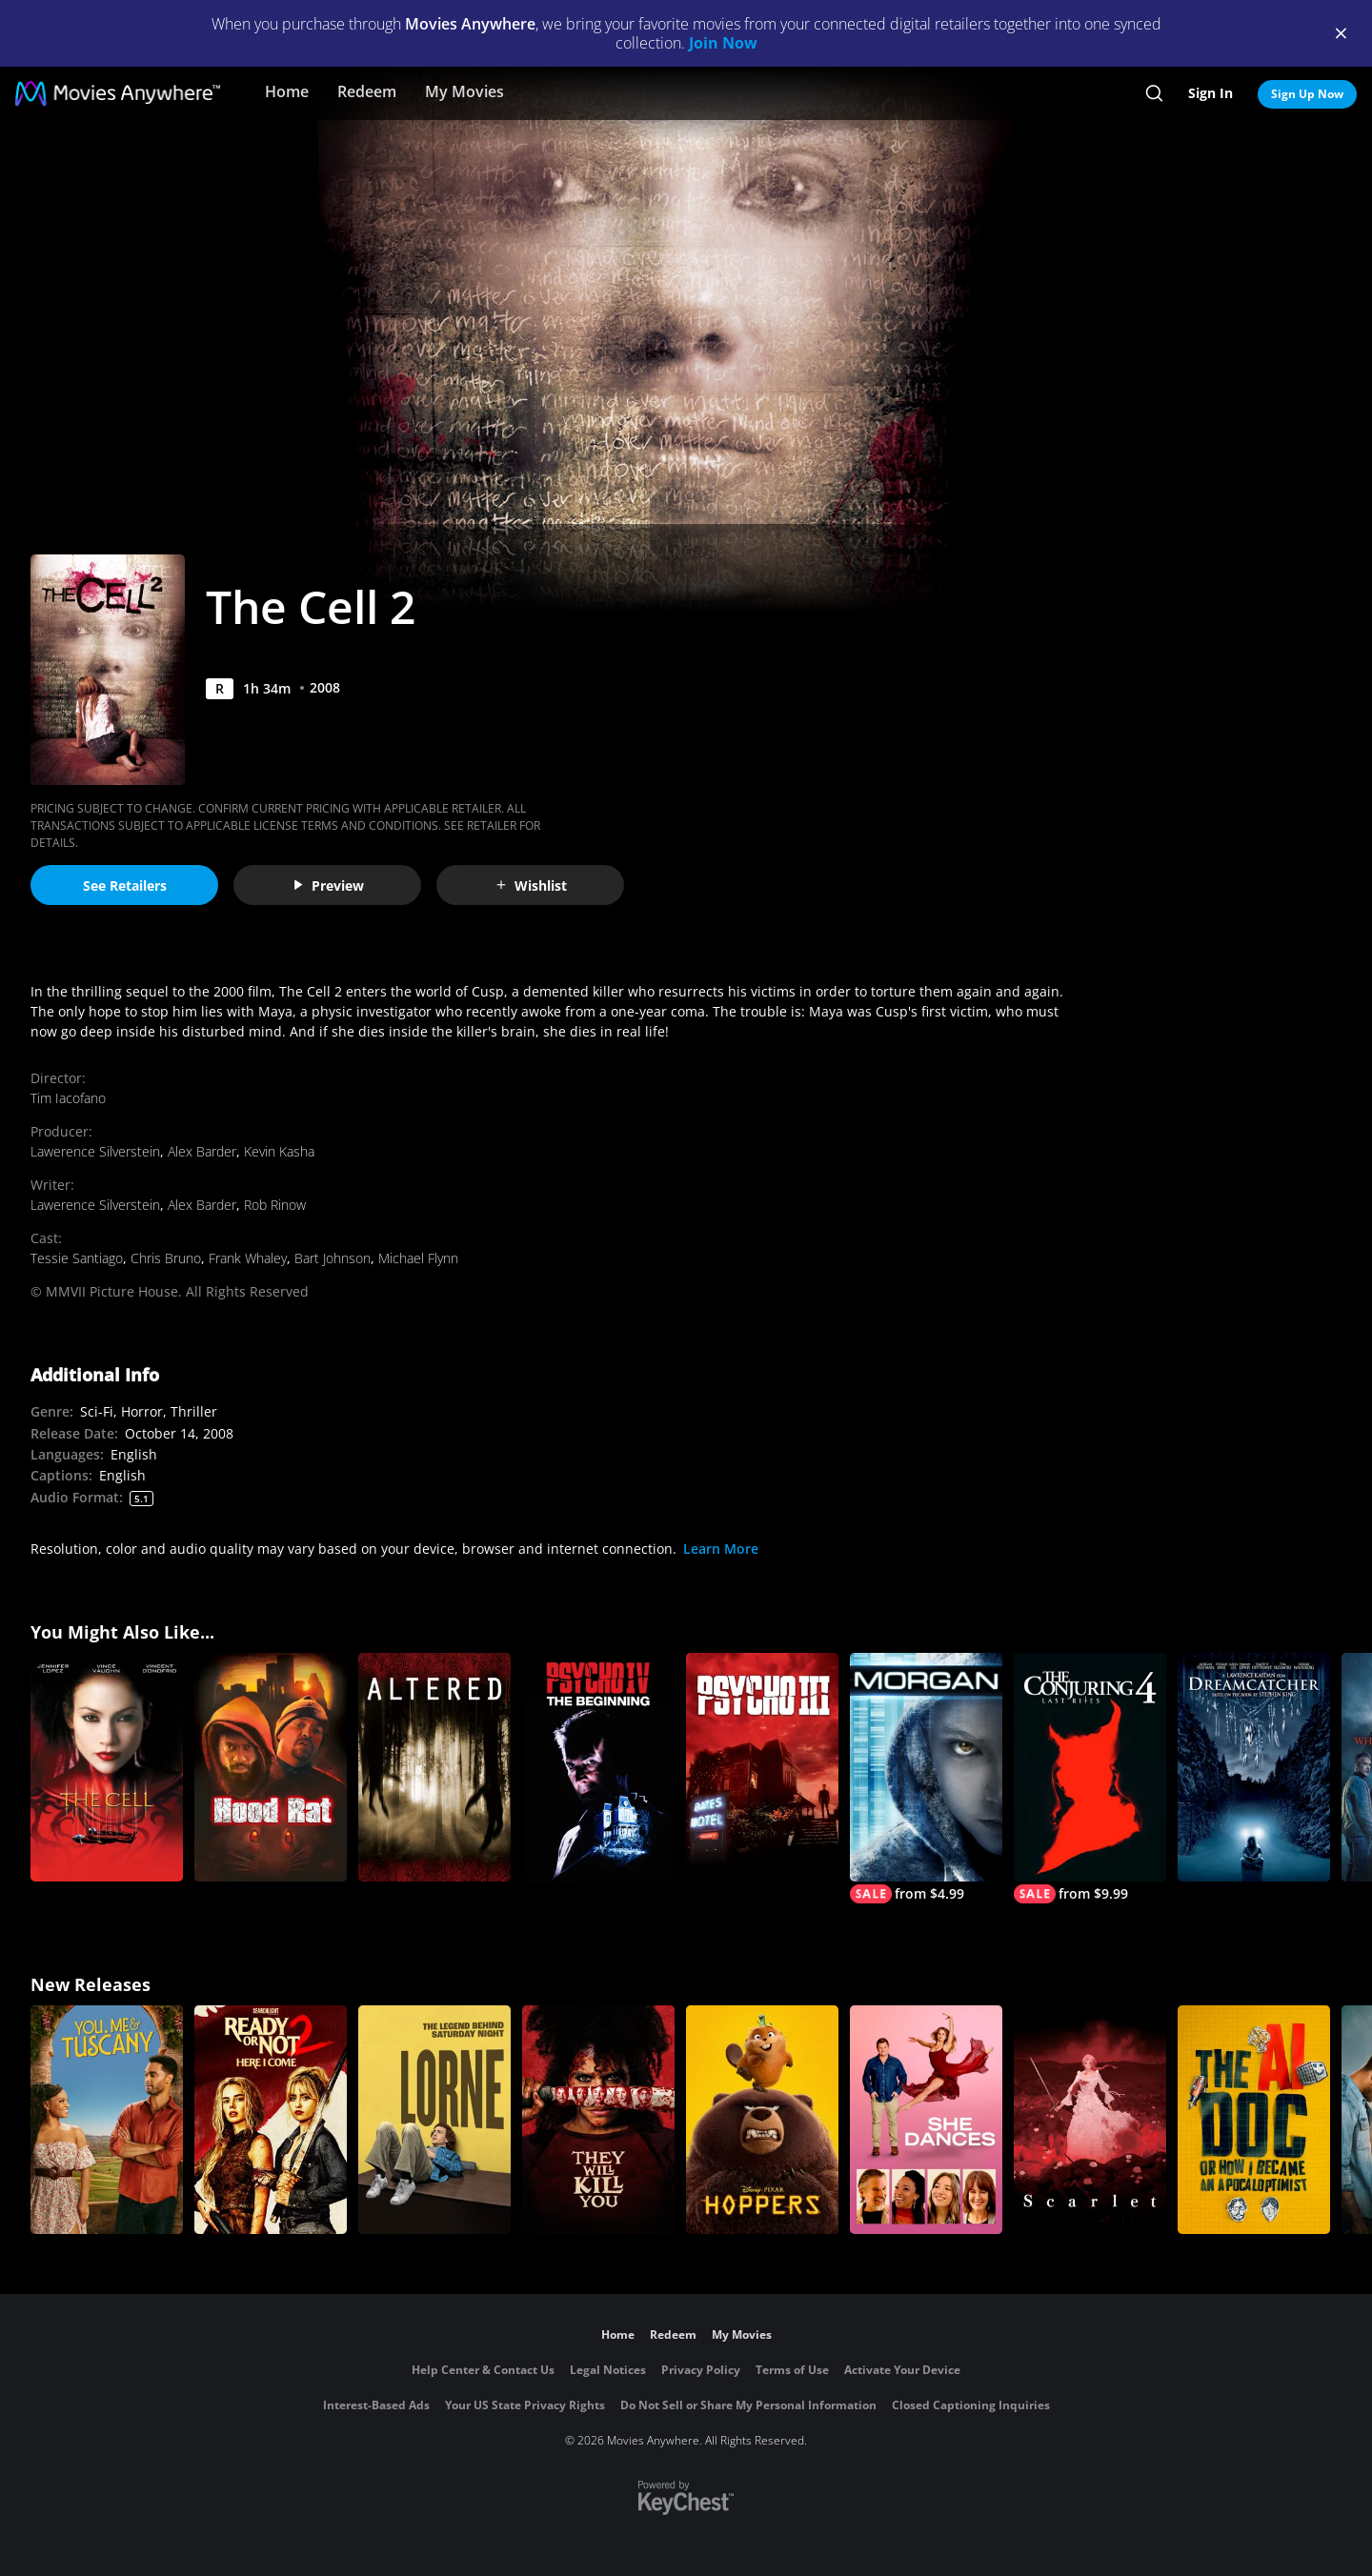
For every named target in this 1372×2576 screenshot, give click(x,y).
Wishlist (530, 885)
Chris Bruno (166, 1258)
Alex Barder (202, 1151)
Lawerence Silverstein (95, 1151)
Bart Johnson (332, 1258)
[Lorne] (434, 2119)
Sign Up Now (1307, 94)
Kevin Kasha (279, 1151)
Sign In (1210, 93)
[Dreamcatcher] (1254, 1767)
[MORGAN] (926, 1778)
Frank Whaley (248, 1258)
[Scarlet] (1090, 2119)
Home (287, 91)
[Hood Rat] (270, 1767)
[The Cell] (106, 1767)
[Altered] (434, 1767)
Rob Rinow (275, 1205)
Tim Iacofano (68, 1098)
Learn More (720, 1549)
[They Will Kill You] (598, 2119)
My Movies (464, 91)
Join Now (723, 42)
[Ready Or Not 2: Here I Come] (270, 2119)
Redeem (366, 91)
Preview (328, 885)
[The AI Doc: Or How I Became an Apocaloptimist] (1254, 2119)
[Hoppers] (762, 2119)
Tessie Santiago (76, 1258)
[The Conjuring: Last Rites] (1090, 1778)
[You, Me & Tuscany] (106, 2119)
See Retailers (125, 885)
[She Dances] (926, 2119)
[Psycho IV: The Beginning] (598, 1767)
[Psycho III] (762, 1767)
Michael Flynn (418, 1258)
